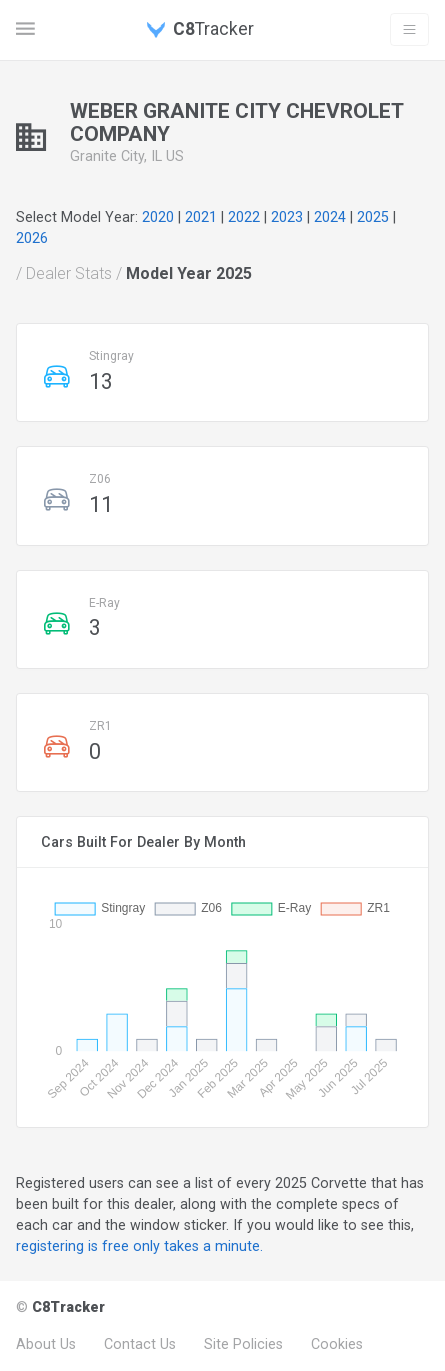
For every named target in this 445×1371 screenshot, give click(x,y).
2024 (330, 217)
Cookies (337, 1344)
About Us (46, 1344)
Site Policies (243, 1344)
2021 (201, 217)
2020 (158, 217)
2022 (244, 217)
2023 (287, 217)
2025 (373, 217)
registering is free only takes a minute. (139, 1246)
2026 (32, 238)
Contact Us (140, 1344)
